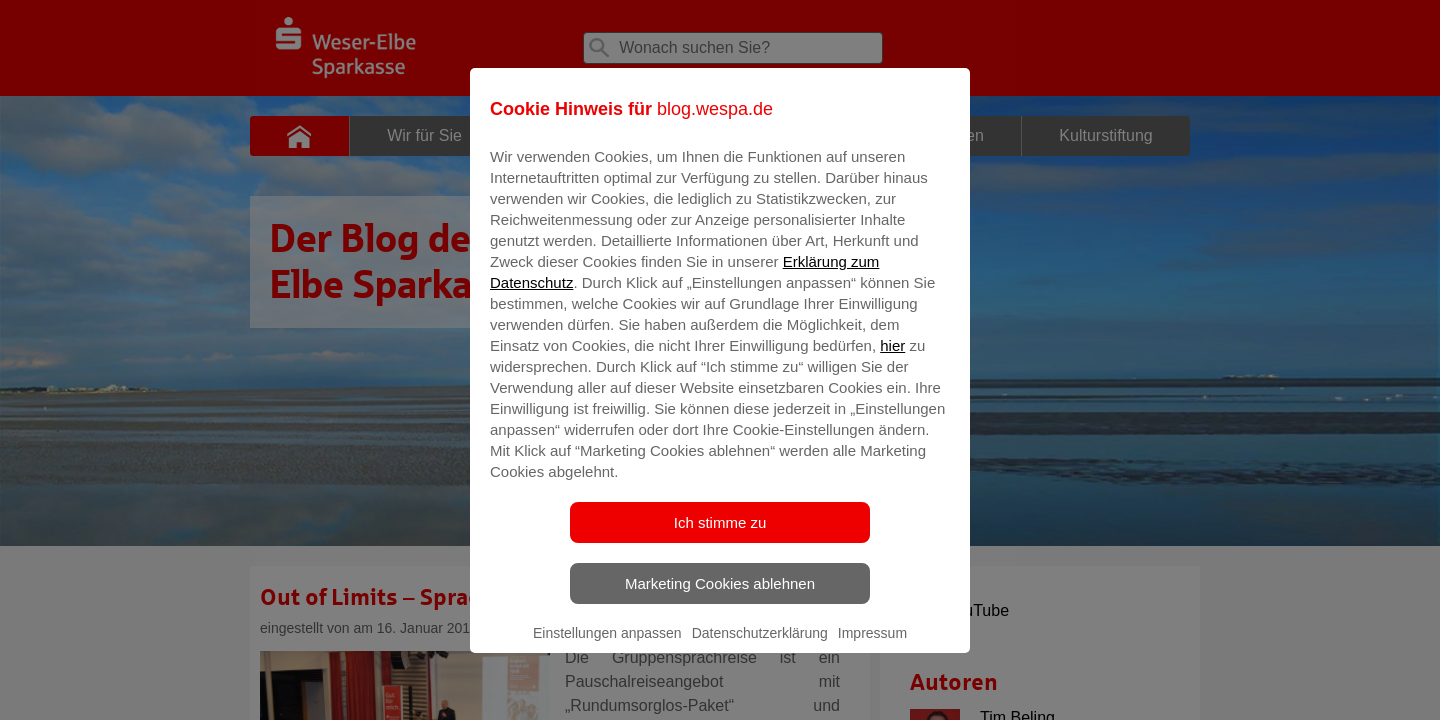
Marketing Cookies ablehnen (720, 597)
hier (892, 359)
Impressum (872, 647)
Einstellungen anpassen (607, 647)
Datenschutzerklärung (760, 647)
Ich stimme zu (720, 536)
